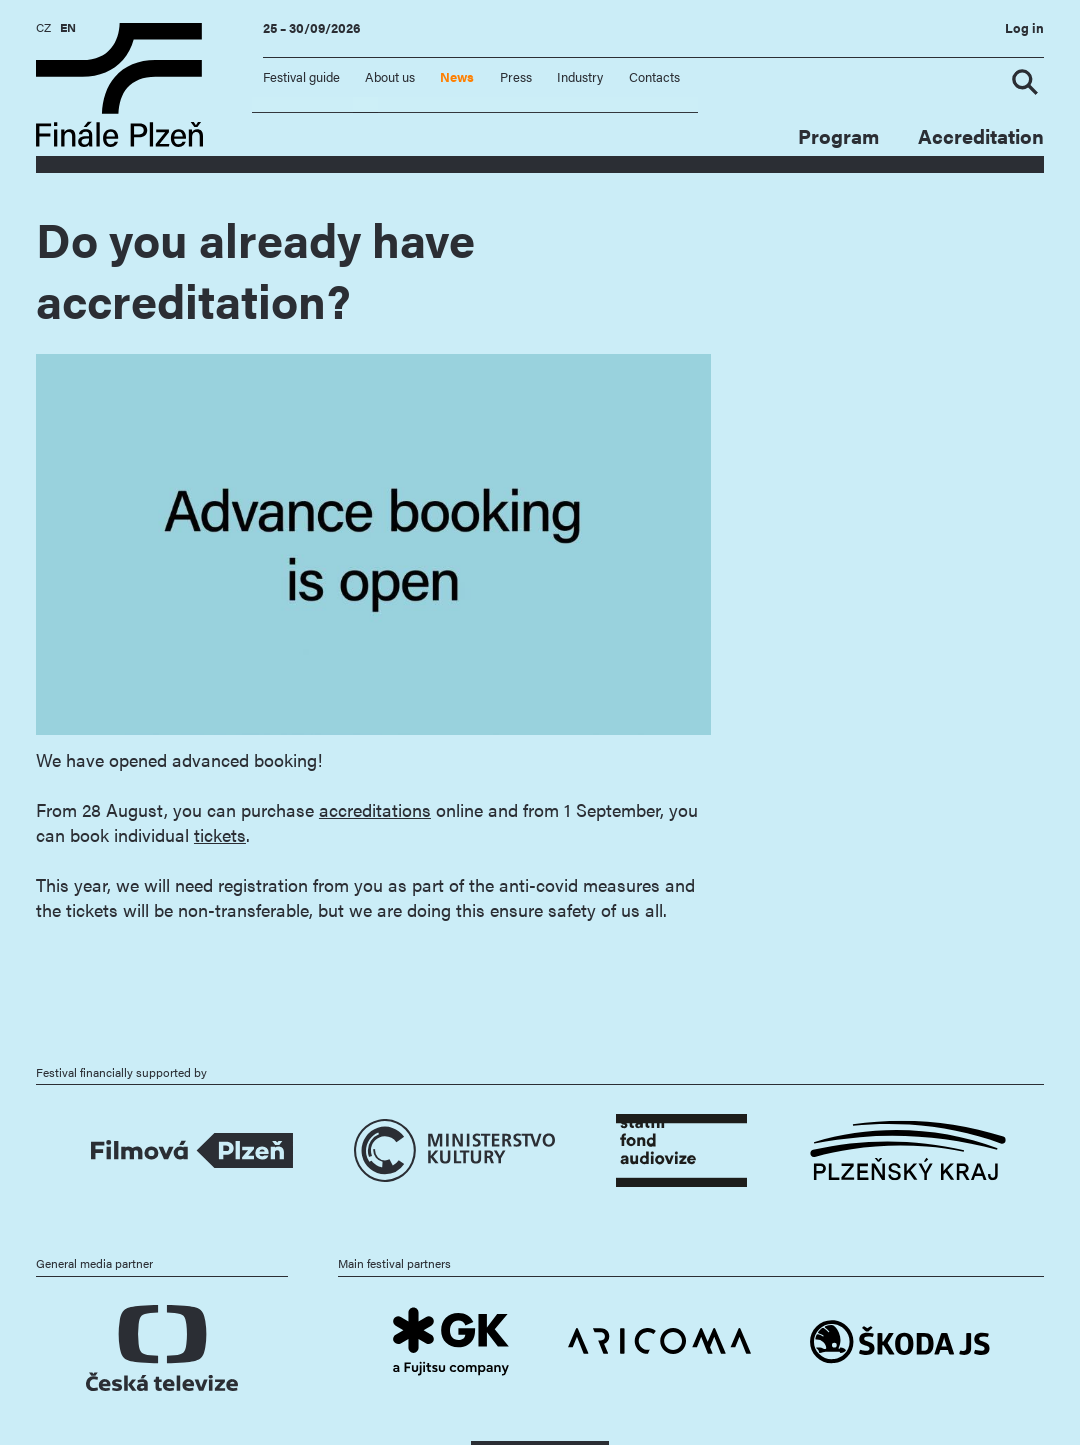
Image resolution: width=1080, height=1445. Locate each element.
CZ (43, 27)
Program (838, 136)
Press (516, 77)
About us (390, 77)
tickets (220, 834)
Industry (580, 77)
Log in (1024, 28)
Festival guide (301, 77)
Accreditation (981, 136)
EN (68, 27)
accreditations (375, 809)
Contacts (654, 77)
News (457, 77)
